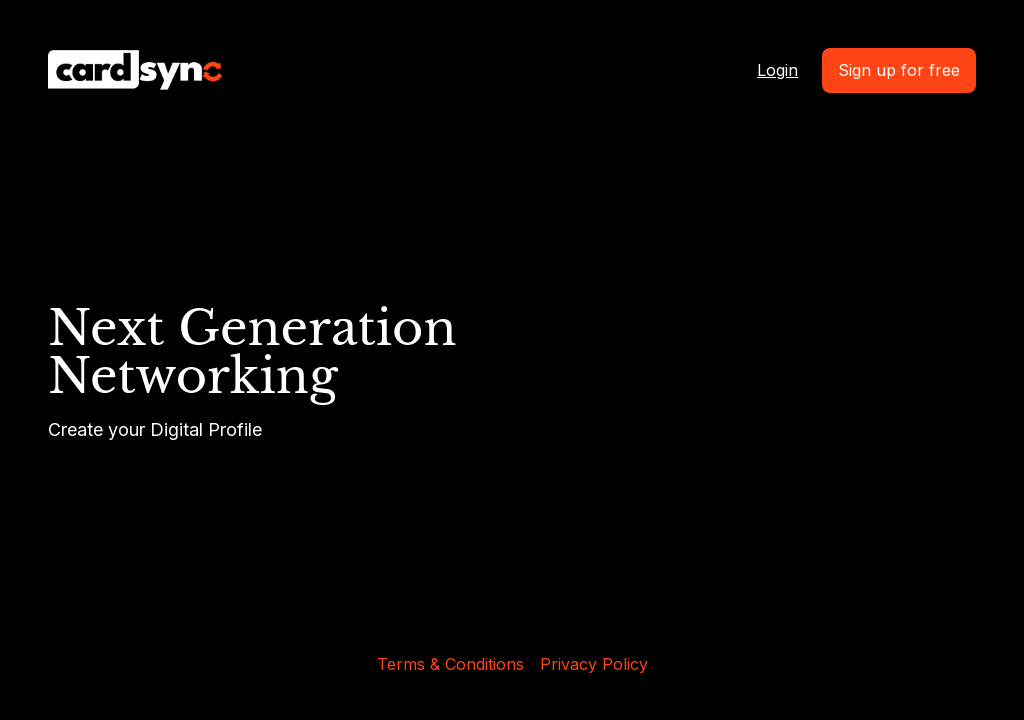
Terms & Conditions (450, 664)
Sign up (899, 70)
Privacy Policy (594, 664)
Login (777, 70)
